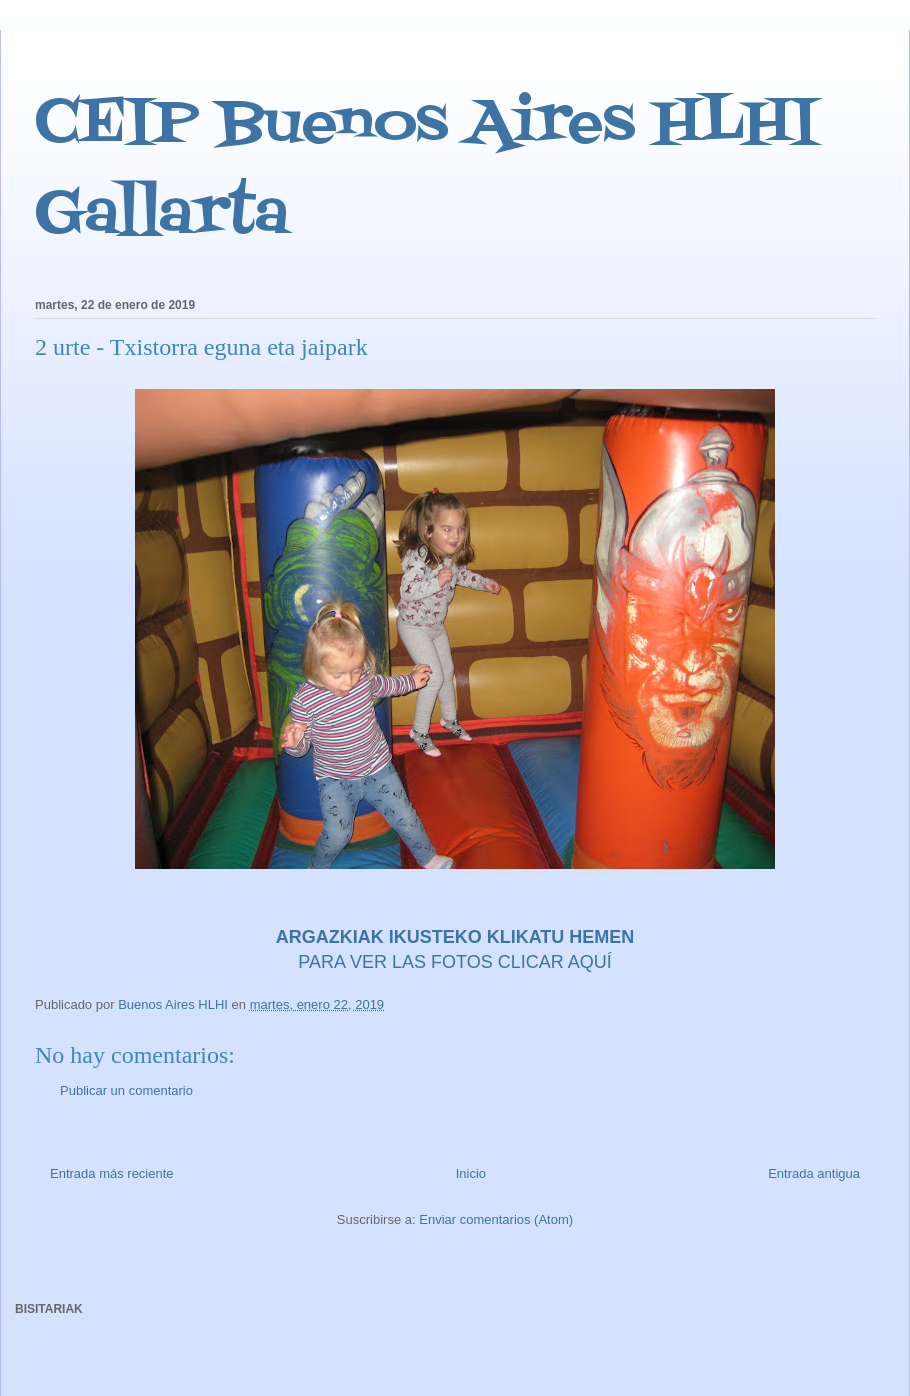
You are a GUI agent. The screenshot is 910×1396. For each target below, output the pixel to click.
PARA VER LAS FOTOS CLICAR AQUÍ (454, 962)
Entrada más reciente (112, 1173)
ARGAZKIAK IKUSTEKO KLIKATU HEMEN (455, 937)
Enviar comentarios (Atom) (496, 1219)
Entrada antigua (814, 1173)
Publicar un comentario (126, 1090)
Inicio (471, 1173)
